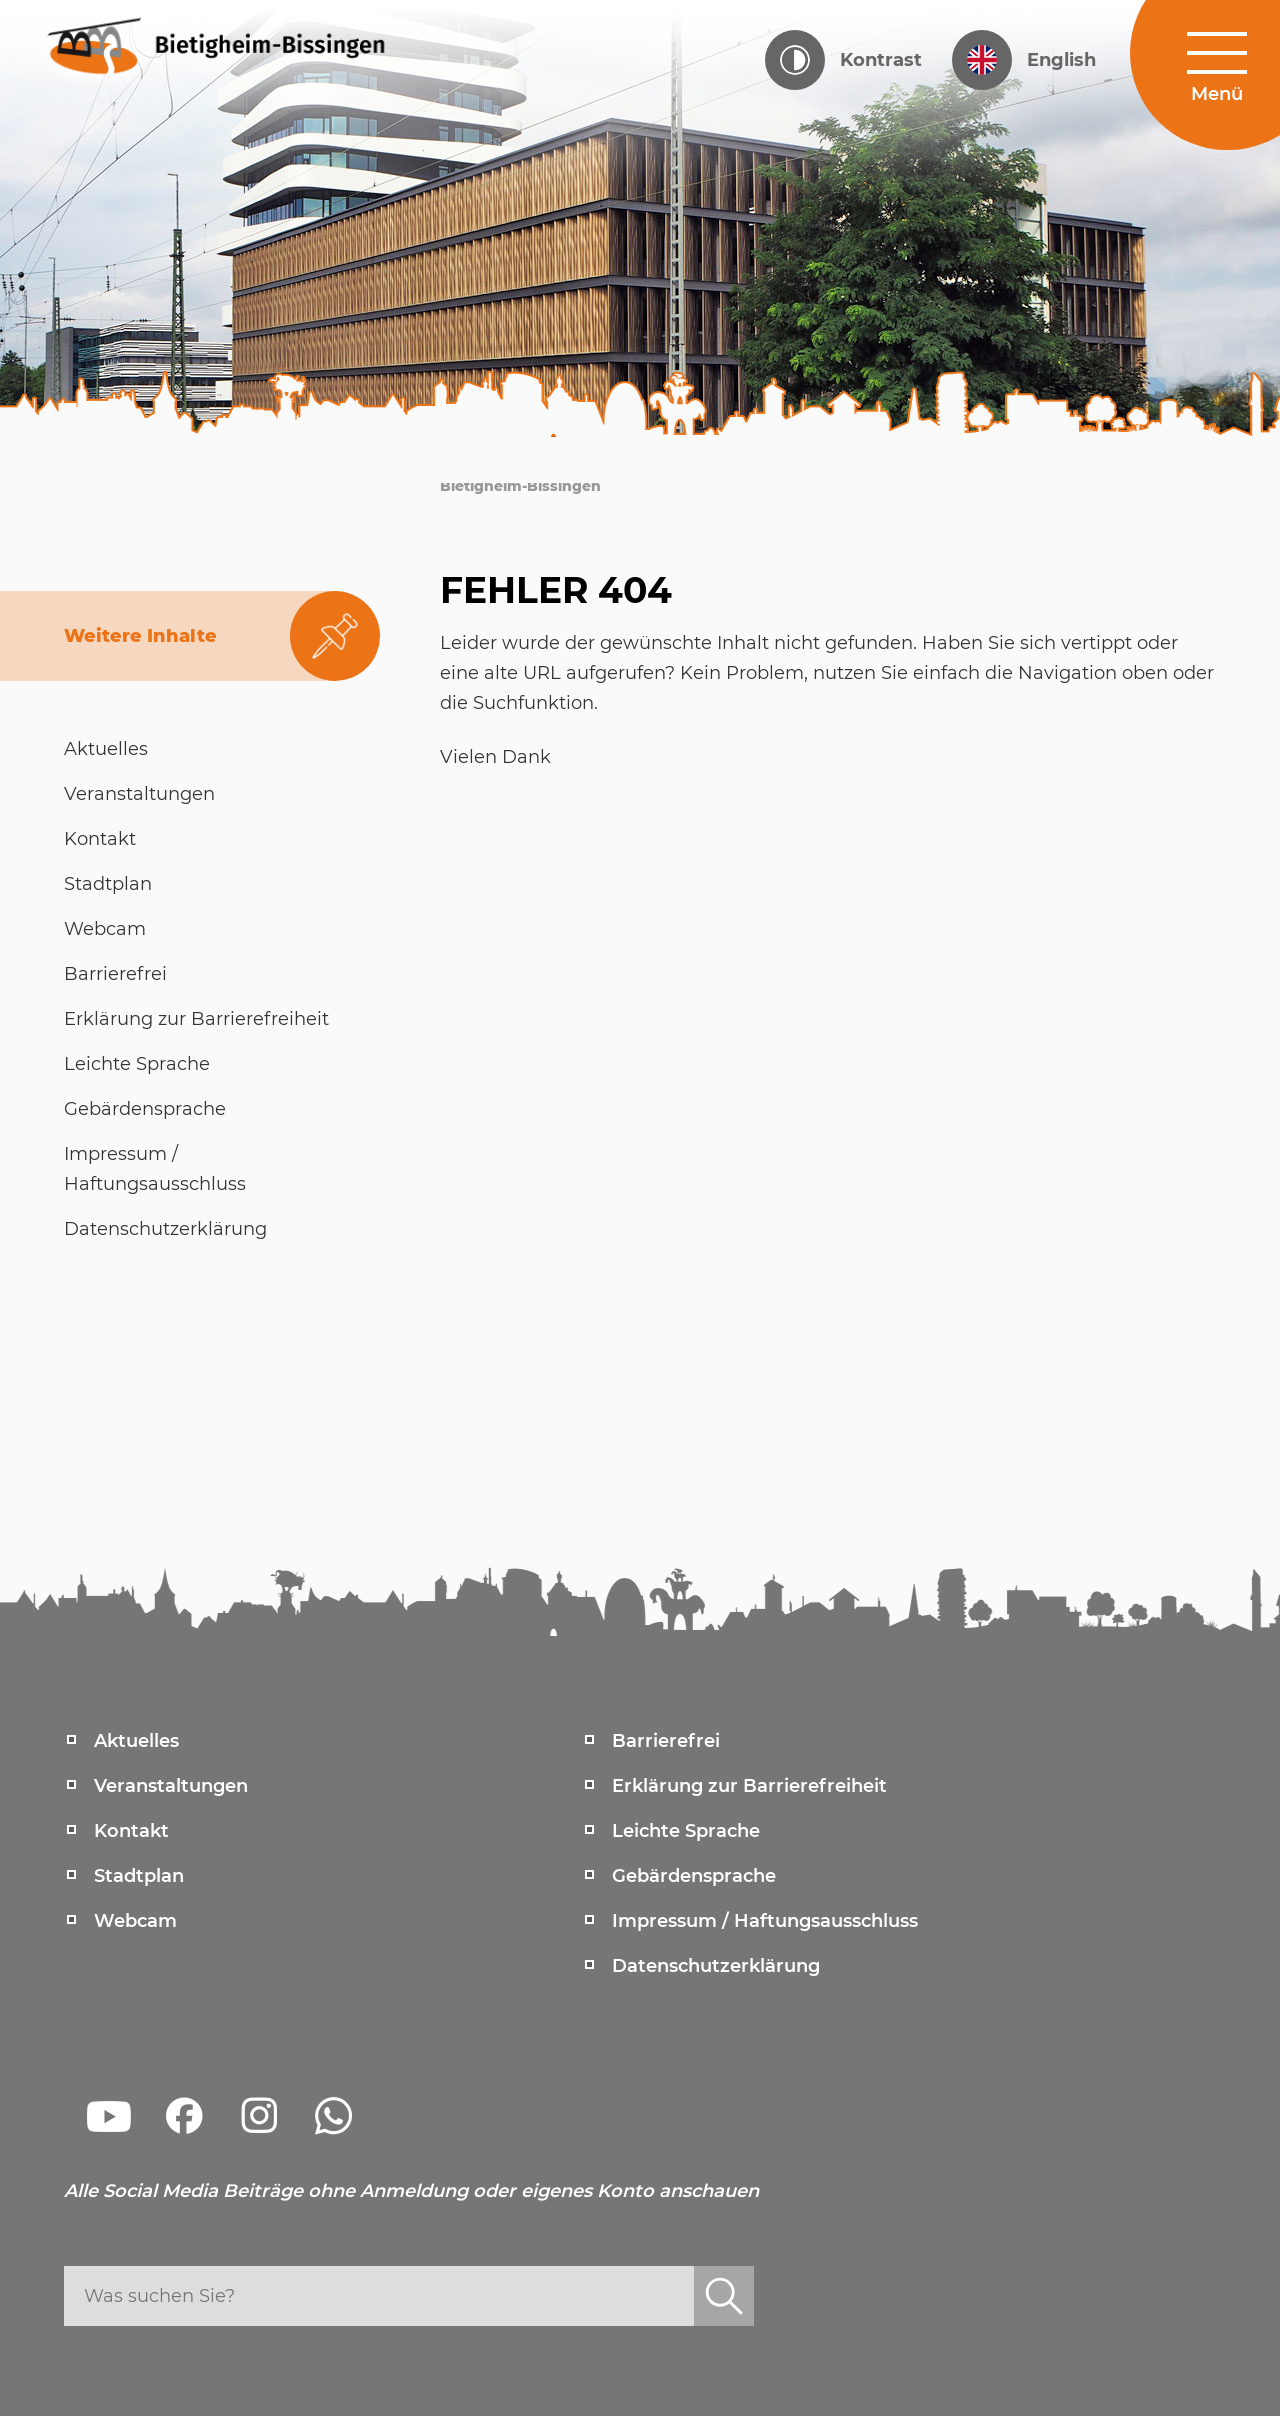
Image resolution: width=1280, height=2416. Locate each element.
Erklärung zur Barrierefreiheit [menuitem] (749, 1786)
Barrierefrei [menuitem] (666, 1741)
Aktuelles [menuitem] (136, 1741)
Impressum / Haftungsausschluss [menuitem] (765, 1921)
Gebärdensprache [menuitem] (694, 1876)
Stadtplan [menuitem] (139, 1876)
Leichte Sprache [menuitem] (686, 1831)
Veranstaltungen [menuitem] (171, 1786)
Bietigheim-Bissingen (520, 486)
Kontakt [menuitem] (131, 1831)
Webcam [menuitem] (135, 1921)
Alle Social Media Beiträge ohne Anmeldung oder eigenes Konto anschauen (411, 2191)
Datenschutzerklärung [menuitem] (716, 1966)
